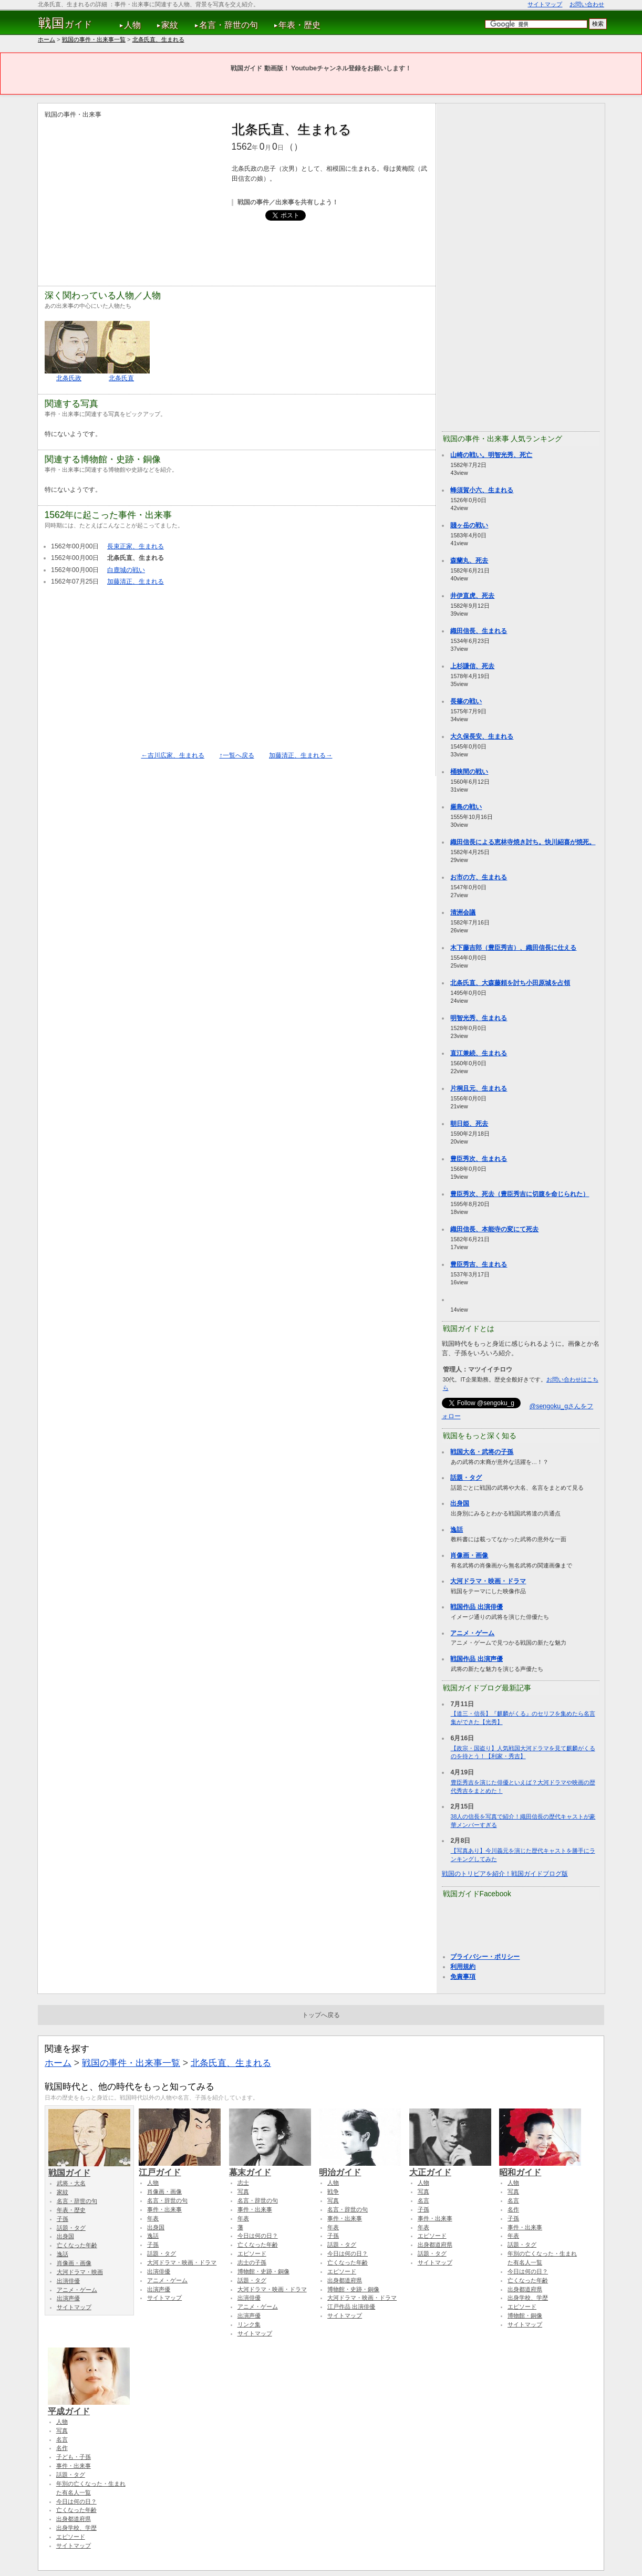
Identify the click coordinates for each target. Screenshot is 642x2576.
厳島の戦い (466, 807)
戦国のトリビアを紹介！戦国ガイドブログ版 (505, 1873)
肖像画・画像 (469, 1555)
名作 (513, 2209)
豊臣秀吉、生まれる (478, 1264)
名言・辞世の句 (228, 24)
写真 (243, 2191)
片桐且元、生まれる (478, 1088)
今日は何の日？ (257, 2235)
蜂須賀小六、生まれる (481, 490)
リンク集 (249, 2324)
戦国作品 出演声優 (476, 1659)
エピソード (251, 2253)
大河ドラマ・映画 (80, 2272)
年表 (153, 2218)
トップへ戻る (321, 2015)
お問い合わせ (586, 4)
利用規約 (462, 1966)
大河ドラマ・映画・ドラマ (488, 1581)
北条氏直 (121, 378)
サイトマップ (544, 4)
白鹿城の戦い (126, 570)
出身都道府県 (344, 2280)
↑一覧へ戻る (236, 755)
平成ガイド (89, 2406)
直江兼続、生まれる (478, 1053)
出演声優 (68, 2298)
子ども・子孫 (73, 2457)
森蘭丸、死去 (469, 560)
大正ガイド (450, 2167)
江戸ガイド (180, 2167)
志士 (243, 2182)
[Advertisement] (133, 193)
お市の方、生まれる (478, 877)
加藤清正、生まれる (135, 581)
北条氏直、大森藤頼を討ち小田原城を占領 (510, 982)
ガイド (65, 23)
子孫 (62, 2219)
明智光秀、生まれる (478, 1018)
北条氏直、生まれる (158, 39)
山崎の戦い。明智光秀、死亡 (491, 455)
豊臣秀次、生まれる (478, 1158)
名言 (423, 2200)
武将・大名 (71, 2183)
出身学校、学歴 (528, 2297)
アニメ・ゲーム (472, 1633)
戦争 (333, 2191)
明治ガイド (360, 2167)
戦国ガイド (89, 2167)
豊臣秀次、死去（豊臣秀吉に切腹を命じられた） (519, 1194)
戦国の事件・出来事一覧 (94, 39)
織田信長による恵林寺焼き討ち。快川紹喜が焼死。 (522, 842)
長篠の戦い (466, 701)
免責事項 (462, 1976)
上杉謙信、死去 (472, 666)
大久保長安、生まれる (481, 736)
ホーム (46, 39)
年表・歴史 (299, 24)
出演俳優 (68, 2281)
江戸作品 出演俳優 (351, 2306)
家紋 (169, 24)
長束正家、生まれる (135, 546)
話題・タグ (466, 1477)
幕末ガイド (270, 2167)
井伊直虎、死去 (472, 595)
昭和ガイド (540, 2167)
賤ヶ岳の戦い (469, 525)
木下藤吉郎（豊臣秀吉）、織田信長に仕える (513, 947)
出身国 (459, 1503)
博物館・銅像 (525, 2315)
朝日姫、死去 (469, 1123)
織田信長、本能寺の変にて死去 (494, 1229)
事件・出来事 (164, 2209)
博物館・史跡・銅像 (263, 2271)
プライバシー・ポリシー (485, 1956)
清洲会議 (462, 912)
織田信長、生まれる (478, 631)
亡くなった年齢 (77, 2245)
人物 (132, 24)
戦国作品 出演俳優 (476, 1607)
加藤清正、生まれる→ (300, 755)
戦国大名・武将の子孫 (481, 1452)
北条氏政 (68, 378)
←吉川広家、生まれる (172, 755)
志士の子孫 (251, 2262)
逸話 (456, 1529)
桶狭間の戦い (469, 771)
